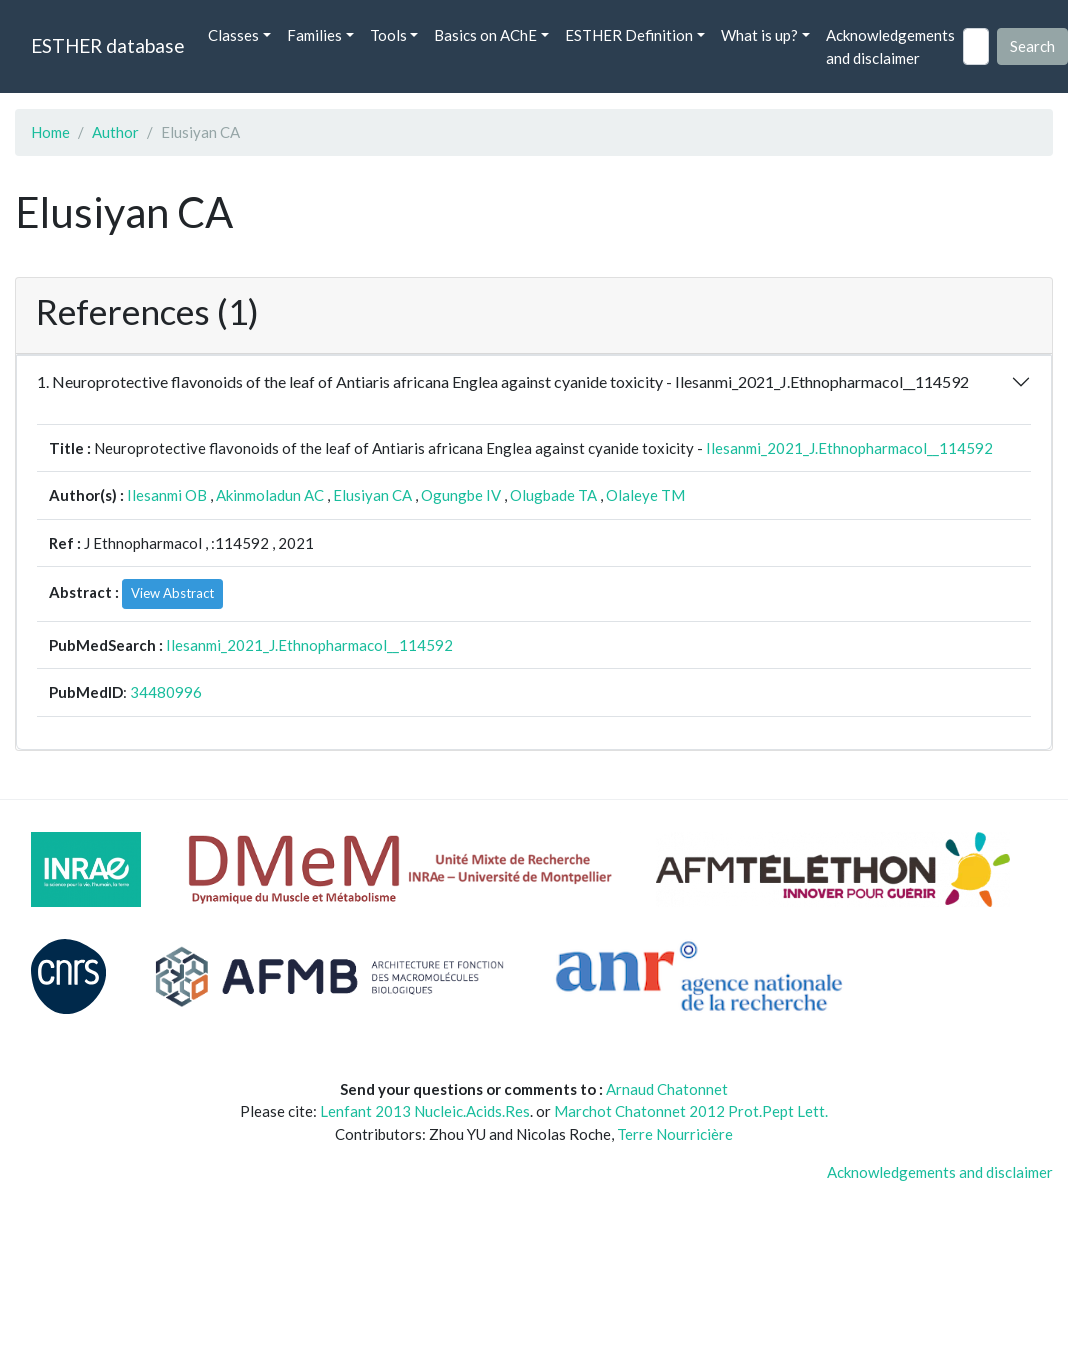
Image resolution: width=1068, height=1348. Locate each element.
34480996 (166, 692)
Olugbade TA (553, 495)
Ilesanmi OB (167, 495)
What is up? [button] (759, 35)
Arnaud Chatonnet (667, 1089)
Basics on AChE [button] (485, 35)
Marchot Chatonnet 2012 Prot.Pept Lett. (691, 1111)
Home (50, 132)
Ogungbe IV (461, 495)
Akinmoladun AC (270, 495)
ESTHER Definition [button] (629, 35)
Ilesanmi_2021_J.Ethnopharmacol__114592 (849, 448)
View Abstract (172, 593)
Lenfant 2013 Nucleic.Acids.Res (425, 1111)
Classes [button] (233, 35)
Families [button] (314, 35)
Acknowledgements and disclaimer (890, 46)
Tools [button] (388, 35)
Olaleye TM (645, 495)
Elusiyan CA (372, 495)
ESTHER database (107, 45)
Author (115, 132)
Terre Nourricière (675, 1134)
